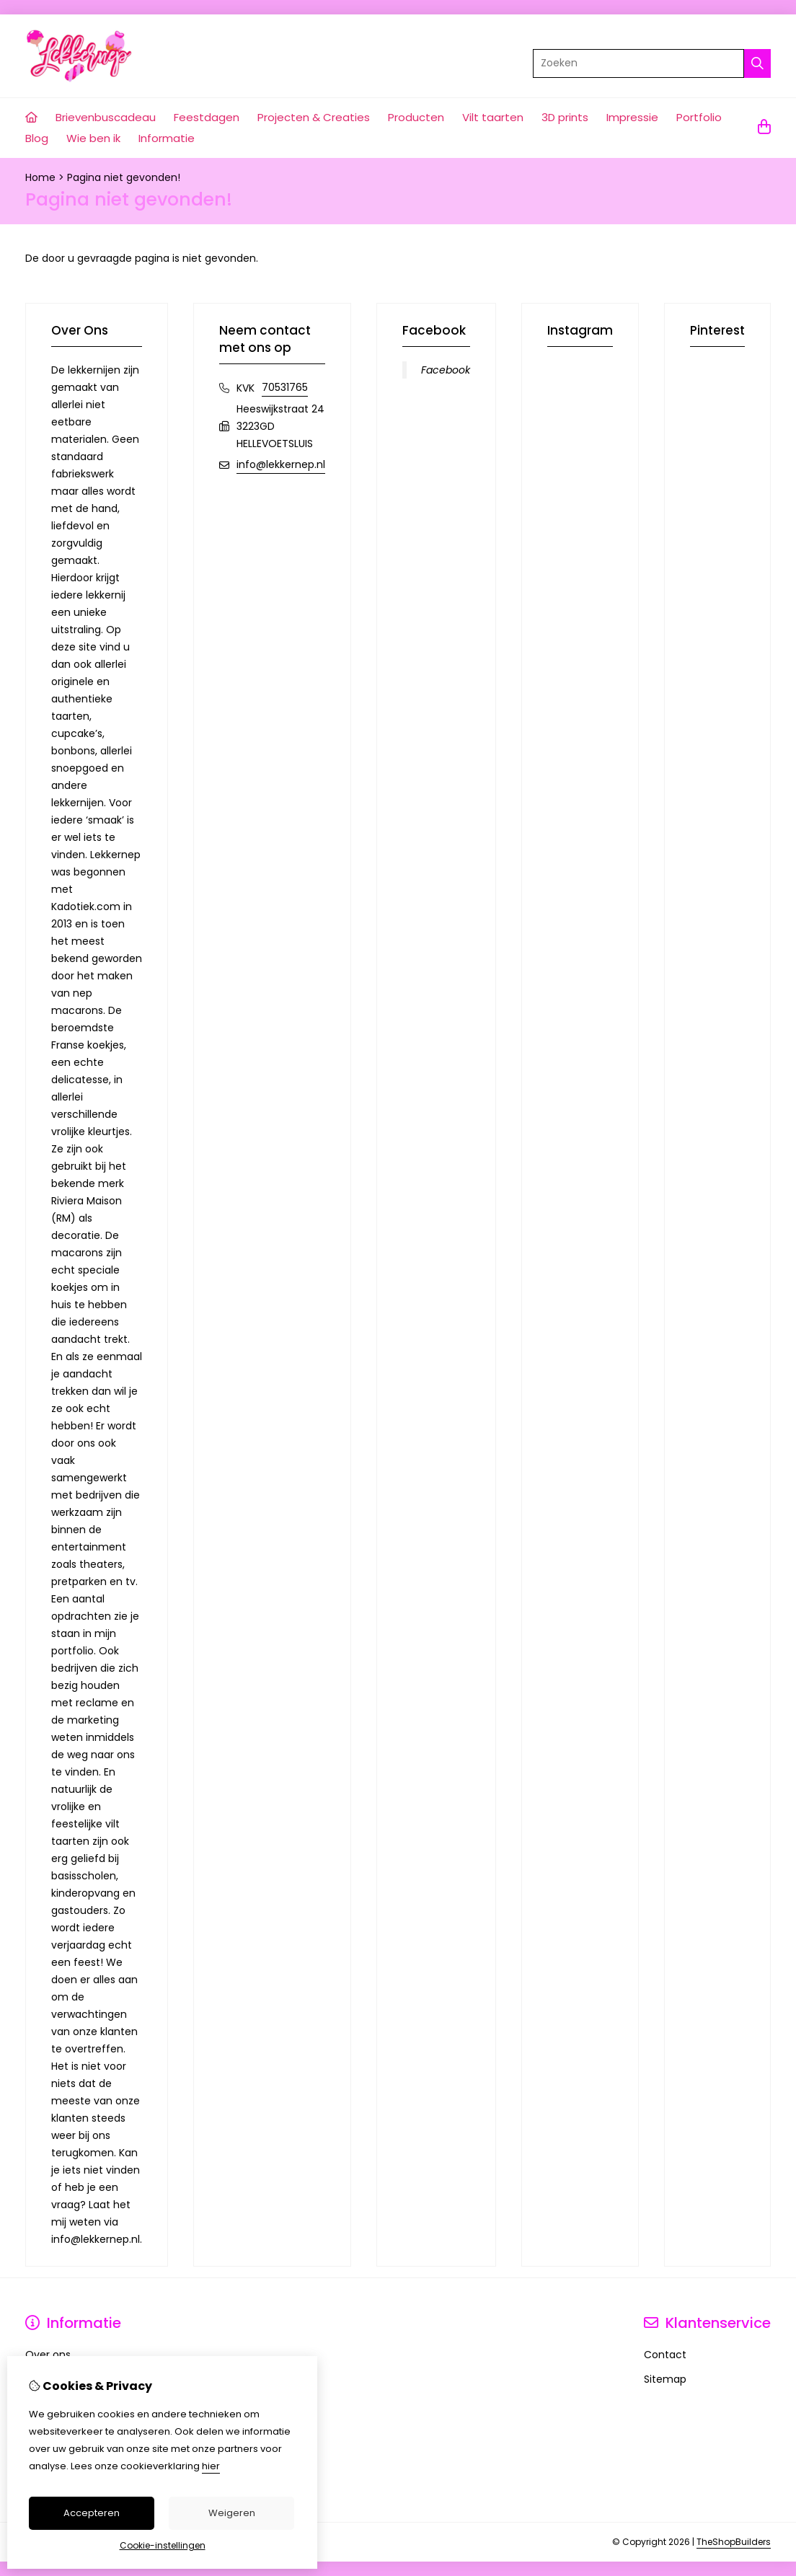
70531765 (285, 387)
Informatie (166, 138)
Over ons (48, 2354)
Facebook (445, 370)
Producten (416, 117)
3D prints (564, 117)
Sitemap (665, 2379)
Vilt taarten (492, 117)
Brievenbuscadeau (106, 117)
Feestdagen (206, 117)
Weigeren (231, 2513)
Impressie (632, 117)
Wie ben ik (93, 138)
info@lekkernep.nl (280, 464)
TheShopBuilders (733, 2542)
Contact (665, 2354)
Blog (36, 138)
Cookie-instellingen (162, 2545)
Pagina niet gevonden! (123, 177)
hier (211, 2466)
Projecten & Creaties (313, 117)
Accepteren (91, 2513)
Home (40, 177)
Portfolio (699, 117)
